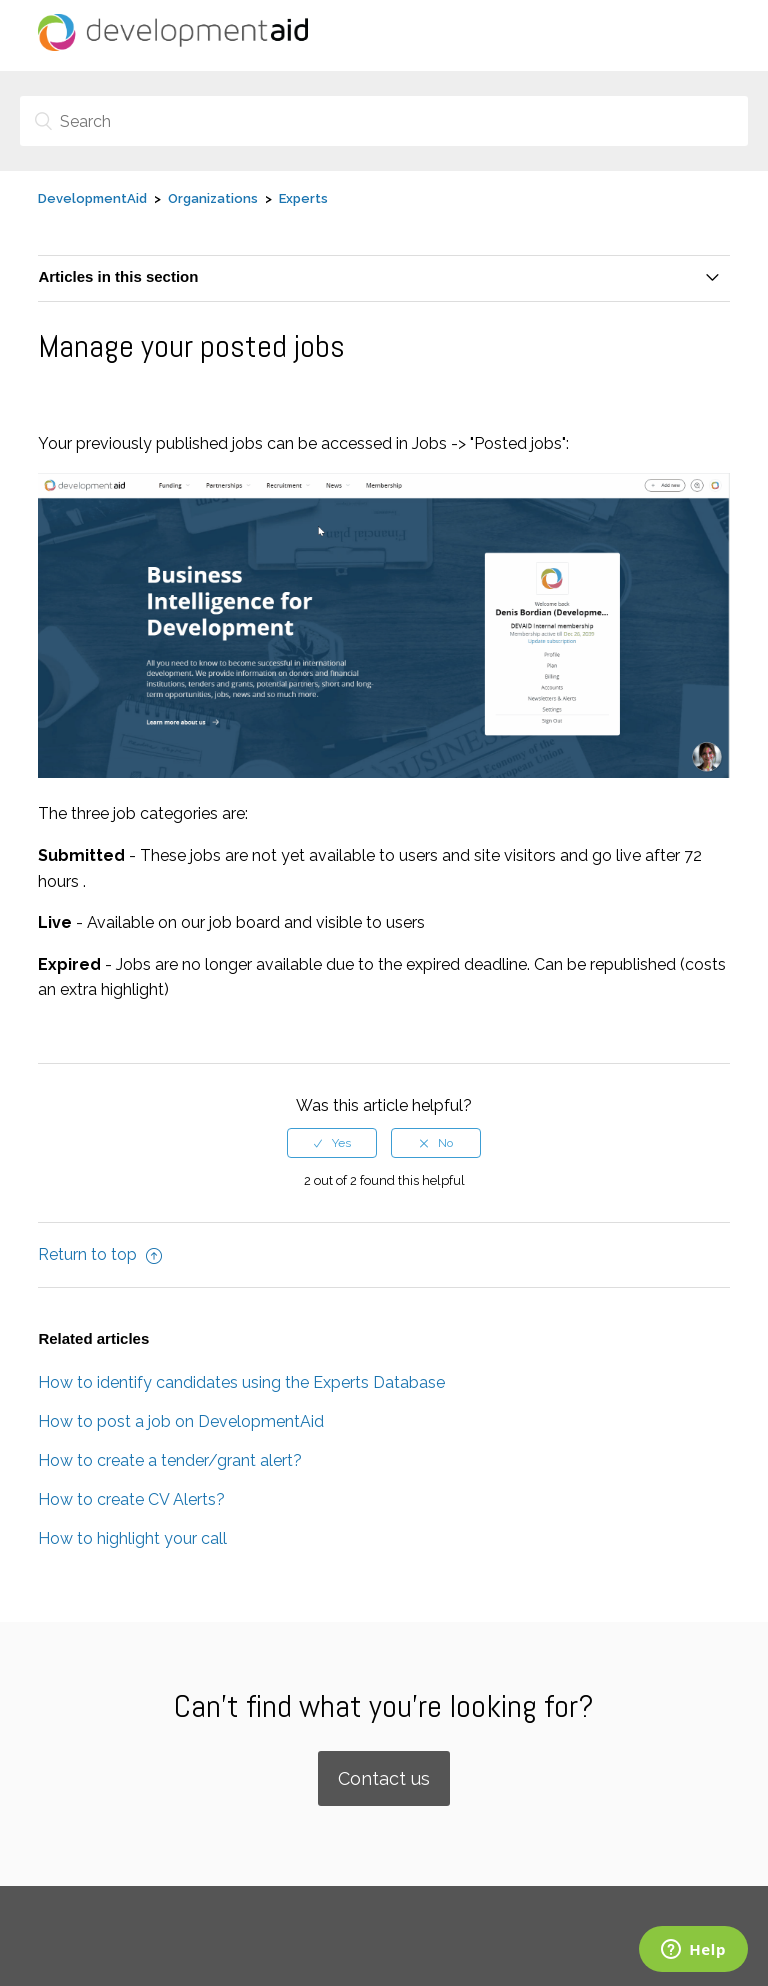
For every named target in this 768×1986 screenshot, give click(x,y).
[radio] (332, 1143)
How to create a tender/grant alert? (170, 1460)
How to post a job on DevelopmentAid (181, 1421)
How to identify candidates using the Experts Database (241, 1382)
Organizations (213, 198)
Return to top (100, 1254)
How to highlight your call (132, 1538)
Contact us (384, 1778)
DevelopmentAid (92, 198)
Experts (303, 198)
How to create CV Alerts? (131, 1499)
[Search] (384, 121)
